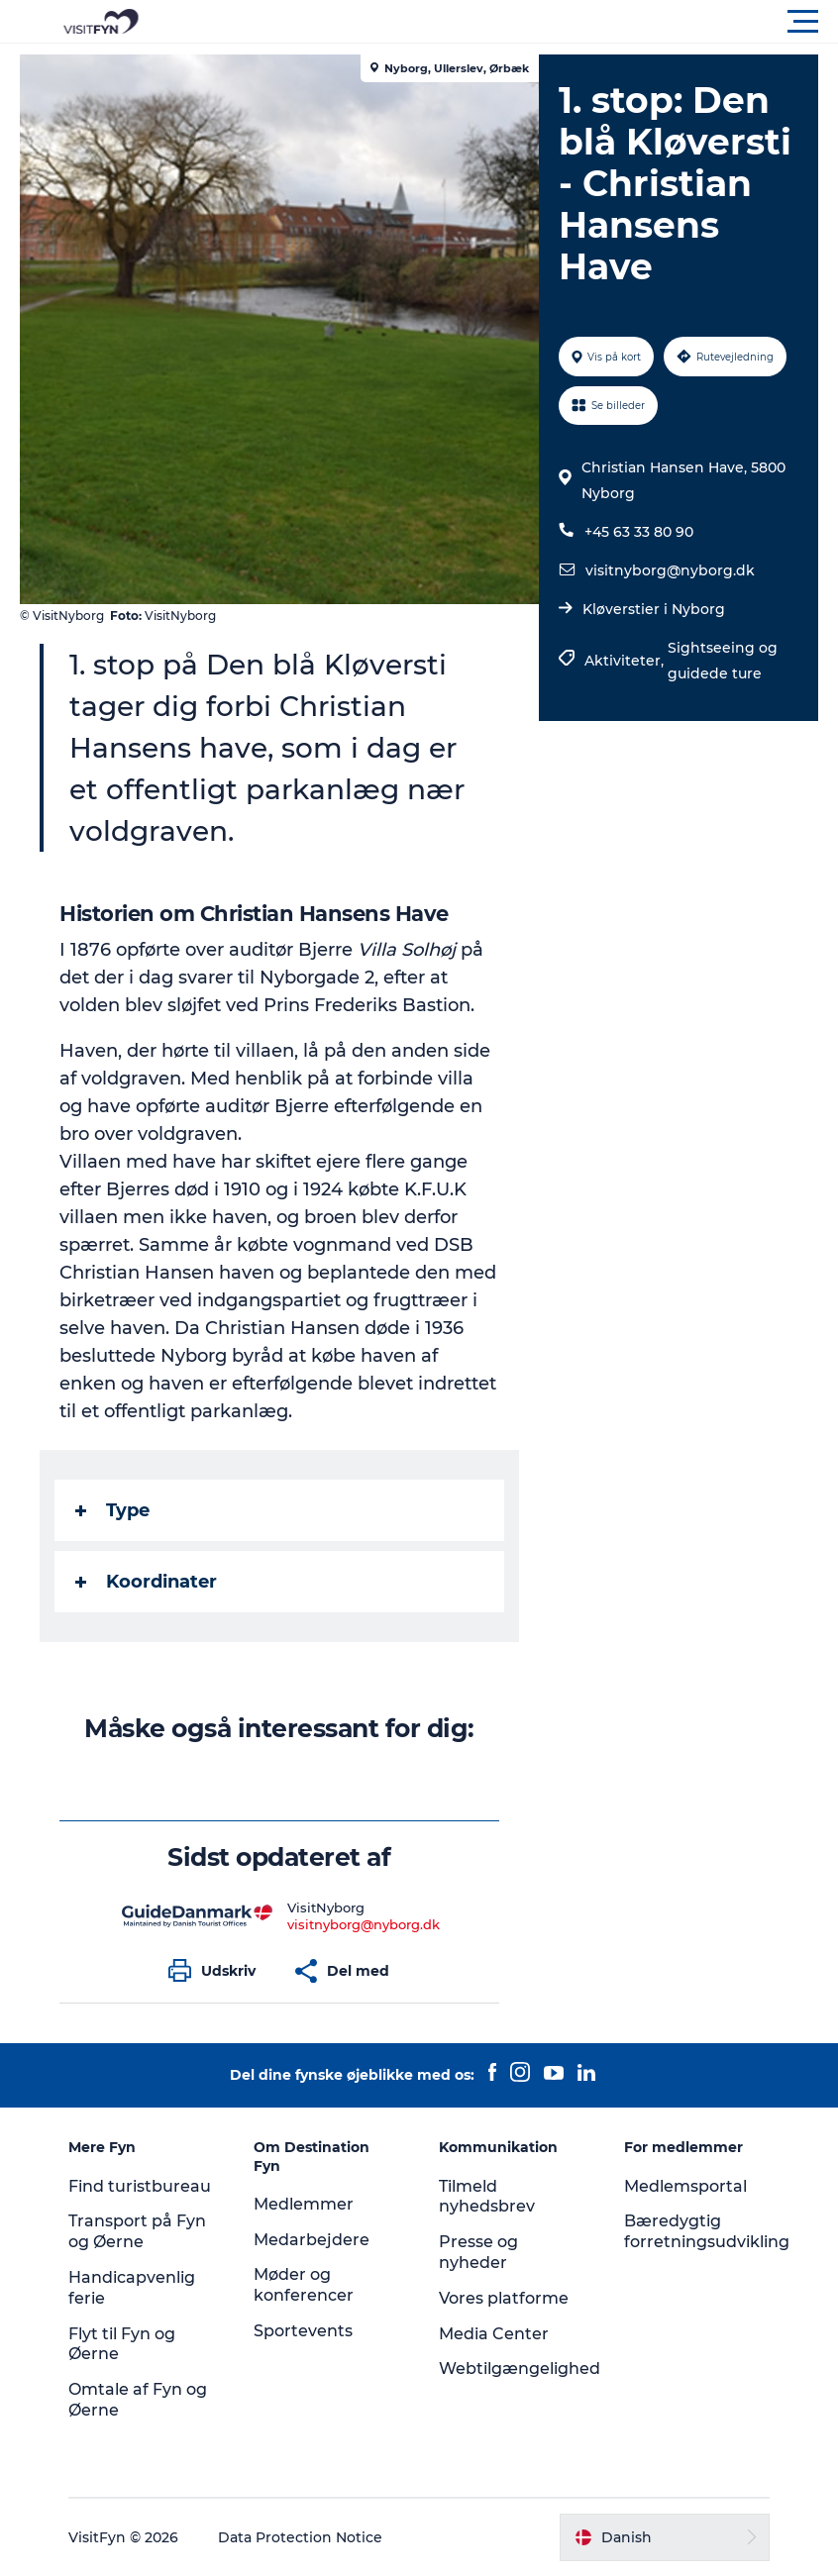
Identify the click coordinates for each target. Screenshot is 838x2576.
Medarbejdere (311, 2239)
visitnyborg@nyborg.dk (670, 570)
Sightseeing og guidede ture (723, 660)
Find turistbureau (139, 2186)
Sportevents (303, 2330)
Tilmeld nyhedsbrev (487, 2196)
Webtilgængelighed (519, 2368)
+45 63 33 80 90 (638, 532)
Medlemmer (304, 2204)
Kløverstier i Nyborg (653, 609)
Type (112, 1510)
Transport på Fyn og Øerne (137, 2231)
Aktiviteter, (626, 661)
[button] (508, 22)
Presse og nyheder (478, 2252)
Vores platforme (504, 2298)
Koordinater (146, 1582)
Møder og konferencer (304, 2285)
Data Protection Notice (300, 2537)
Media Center (494, 2333)
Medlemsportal (685, 2186)
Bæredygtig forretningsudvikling (706, 2231)
